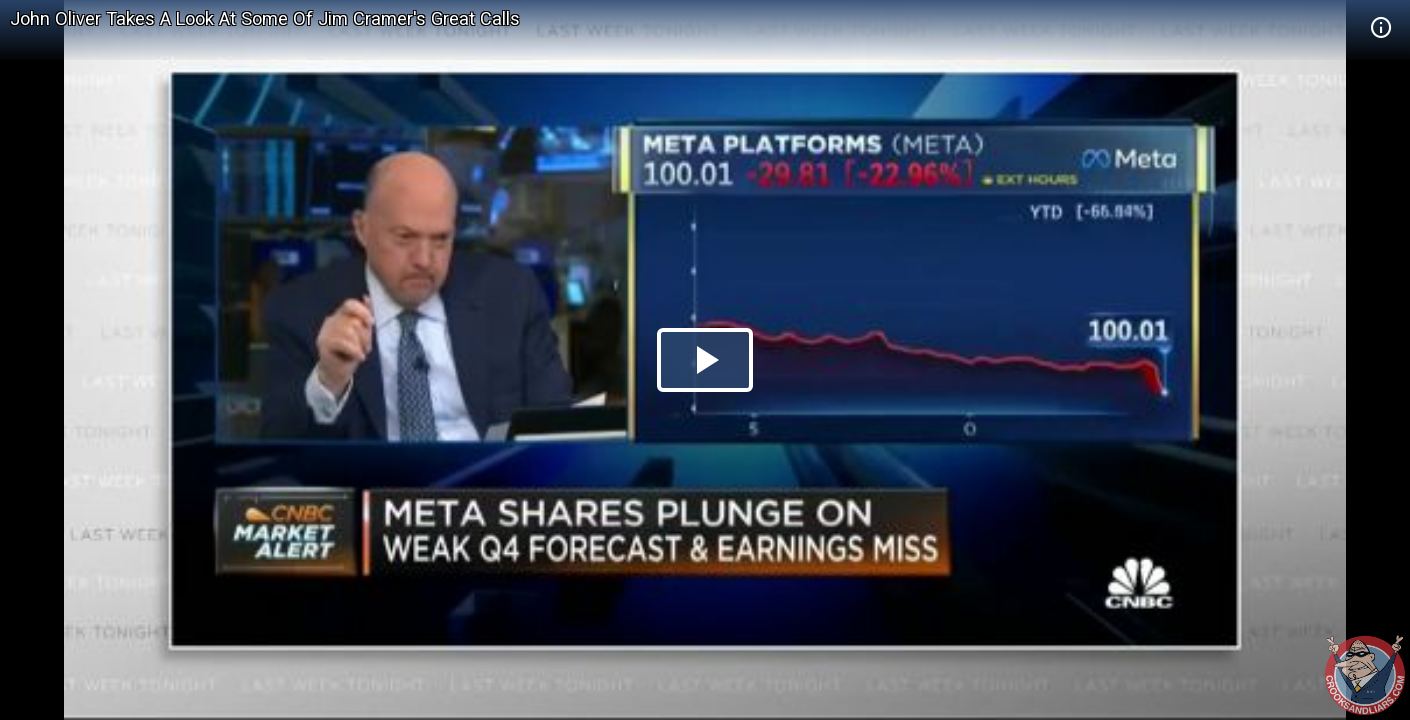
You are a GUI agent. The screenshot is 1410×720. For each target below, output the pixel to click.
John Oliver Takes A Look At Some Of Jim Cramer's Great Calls (265, 18)
